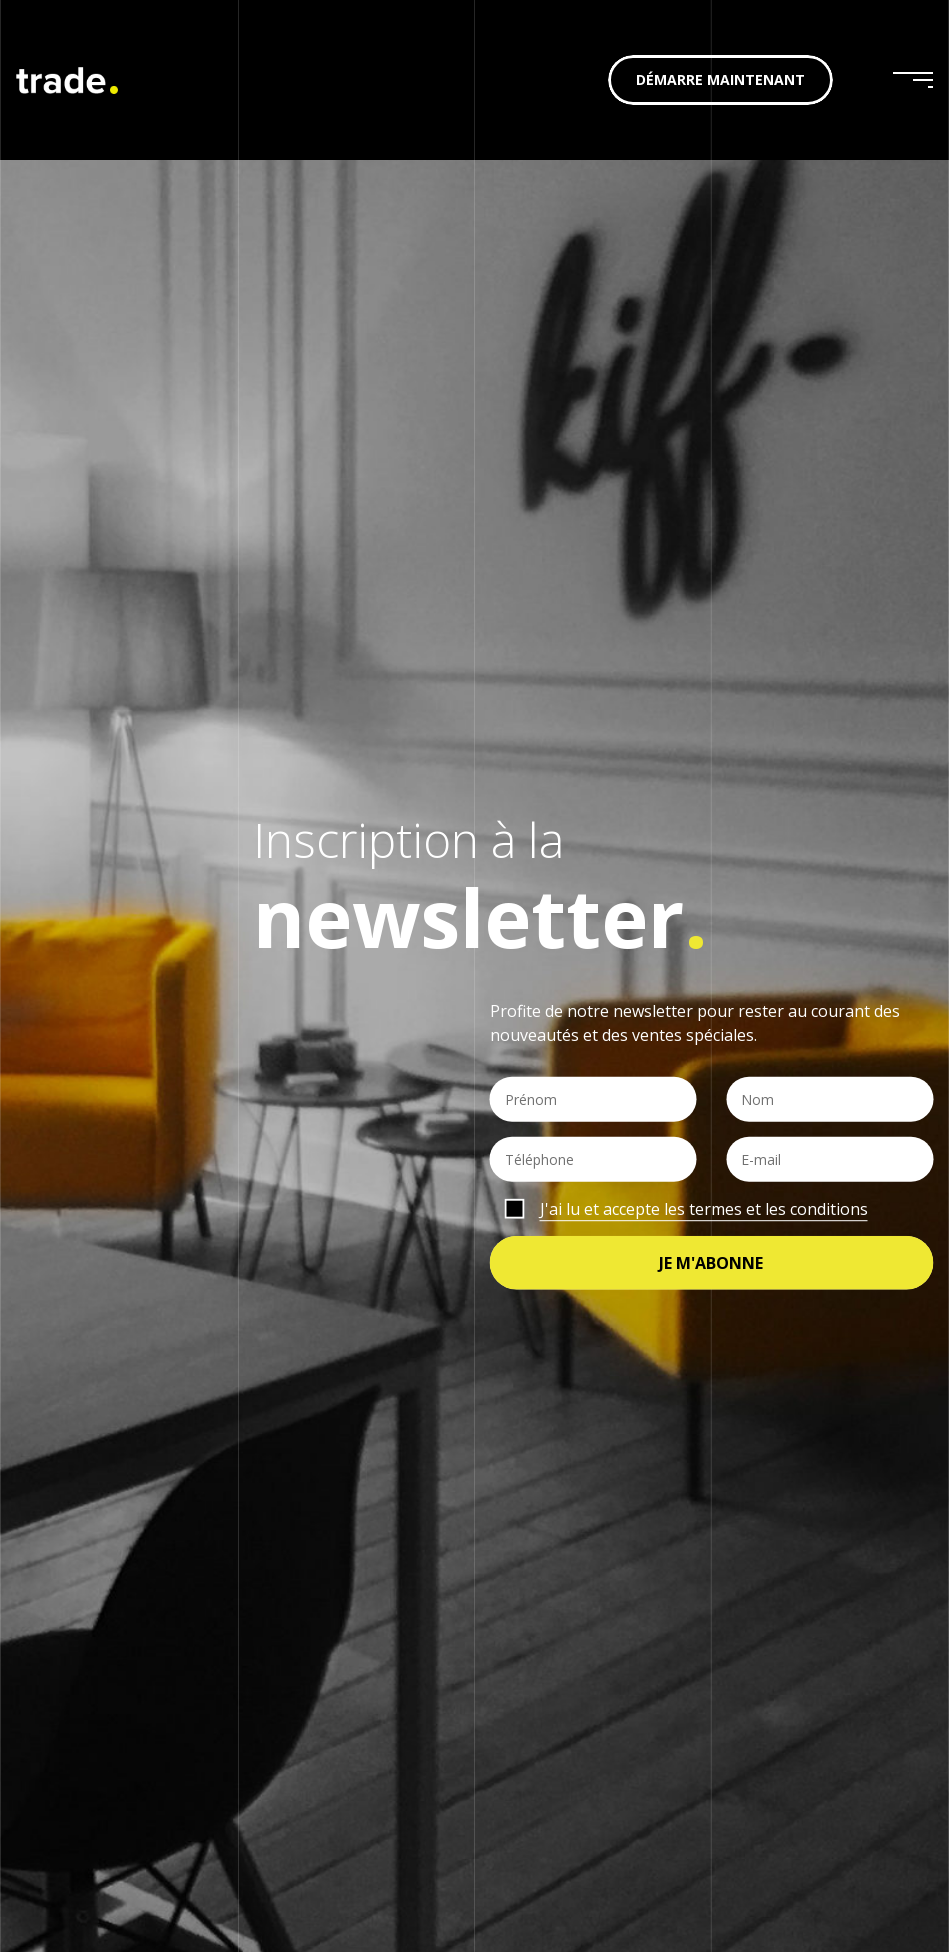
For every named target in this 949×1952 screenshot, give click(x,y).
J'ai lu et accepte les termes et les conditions (704, 1209)
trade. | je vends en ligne (67, 80)
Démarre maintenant (720, 79)
